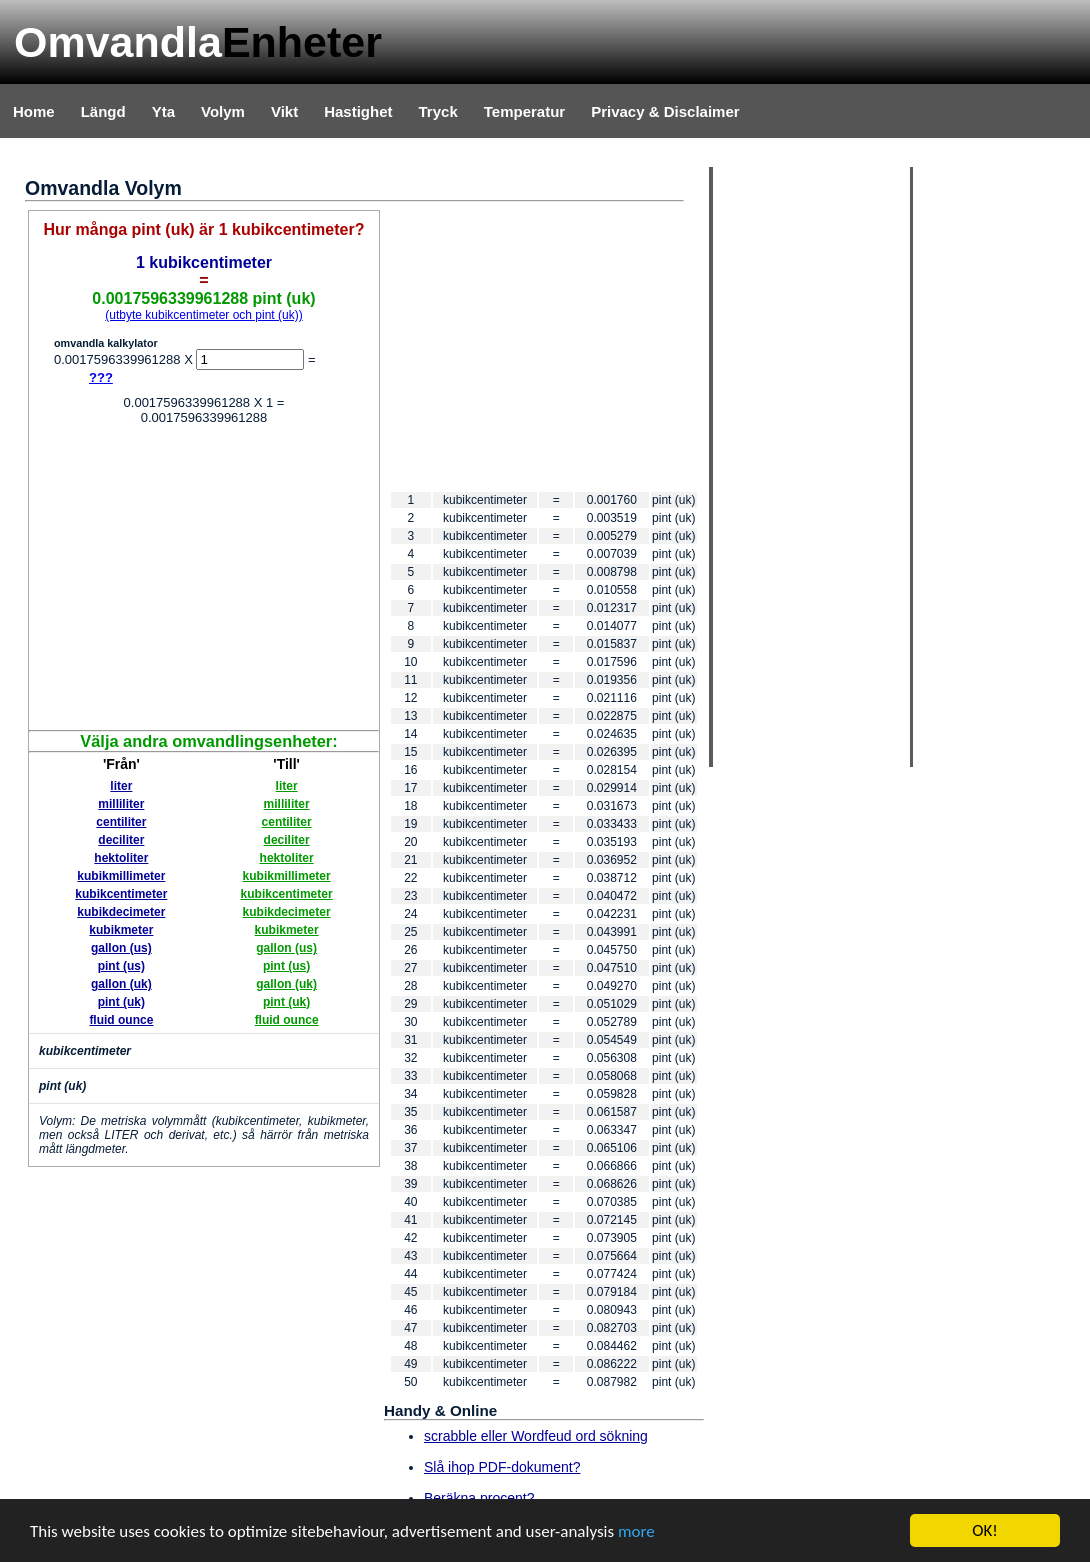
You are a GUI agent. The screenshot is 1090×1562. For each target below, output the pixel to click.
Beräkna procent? (479, 1498)
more (636, 1532)
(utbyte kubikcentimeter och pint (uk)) (203, 315)
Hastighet (358, 111)
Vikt (284, 111)
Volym (223, 111)
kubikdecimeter (121, 912)
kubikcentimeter (121, 894)
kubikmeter (121, 930)
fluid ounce (121, 1020)
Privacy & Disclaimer (665, 111)
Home (34, 111)
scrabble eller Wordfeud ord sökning (536, 1436)
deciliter (121, 840)
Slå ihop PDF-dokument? (502, 1467)
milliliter (121, 804)
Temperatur (524, 111)
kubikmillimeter (121, 876)
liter (121, 786)
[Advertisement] (204, 580)
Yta (163, 111)
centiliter (121, 822)
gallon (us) (121, 948)
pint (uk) (121, 1002)
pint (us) (121, 966)
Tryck (438, 111)
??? (101, 377)
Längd (103, 111)
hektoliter (121, 858)
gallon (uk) (121, 984)
